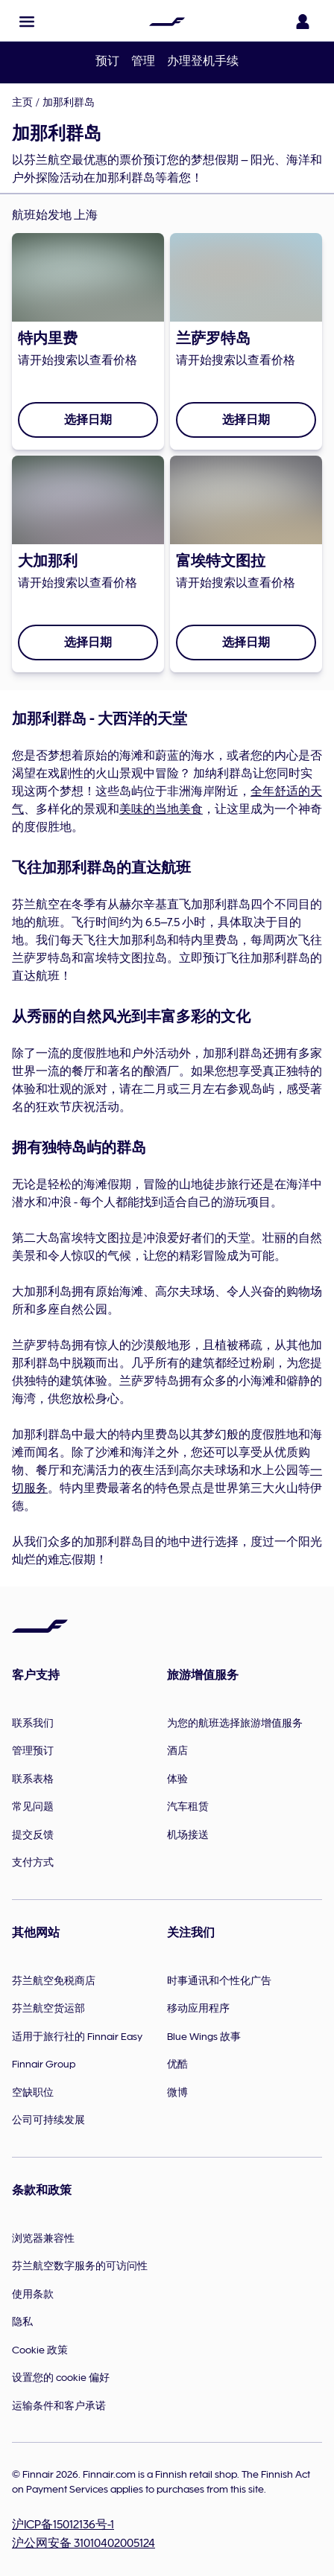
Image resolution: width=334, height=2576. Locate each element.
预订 (107, 61)
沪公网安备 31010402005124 (83, 2543)
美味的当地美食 (161, 809)
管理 (143, 61)
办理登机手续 (203, 61)
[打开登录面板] (302, 21)
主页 (22, 102)
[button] (27, 21)
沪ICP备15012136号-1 (63, 2524)
